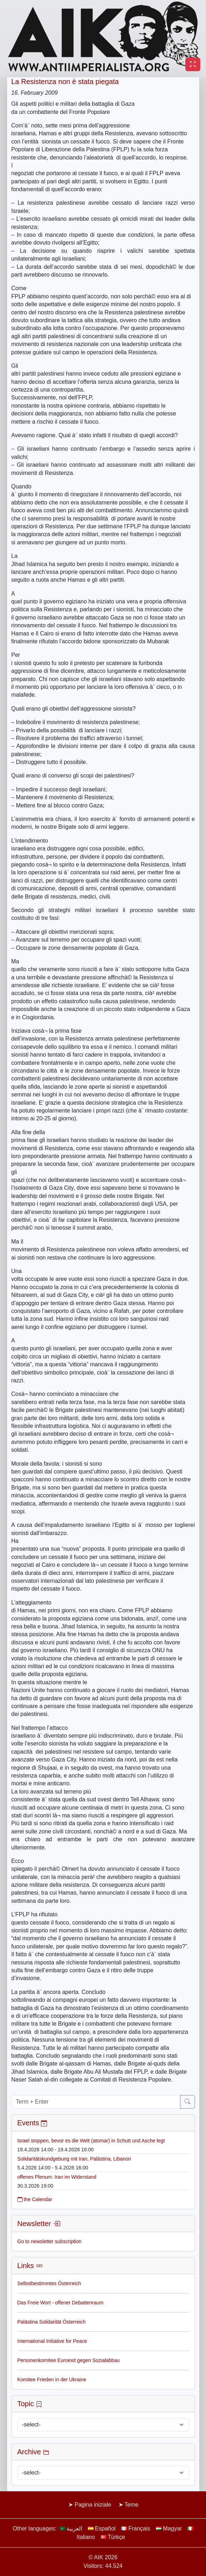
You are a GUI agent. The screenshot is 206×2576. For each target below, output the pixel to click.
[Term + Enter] (95, 2102)
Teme (131, 2505)
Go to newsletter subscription (49, 2241)
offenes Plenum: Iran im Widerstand (56, 2177)
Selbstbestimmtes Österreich (49, 2283)
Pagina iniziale (92, 2505)
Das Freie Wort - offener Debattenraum (60, 2302)
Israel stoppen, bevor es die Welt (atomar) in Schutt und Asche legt (91, 2140)
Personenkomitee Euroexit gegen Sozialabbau (68, 2360)
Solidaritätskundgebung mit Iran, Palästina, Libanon (74, 2159)
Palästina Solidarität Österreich (51, 2322)
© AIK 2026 (103, 2557)
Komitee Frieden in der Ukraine (51, 2379)
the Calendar (34, 2199)
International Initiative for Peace (52, 2341)
